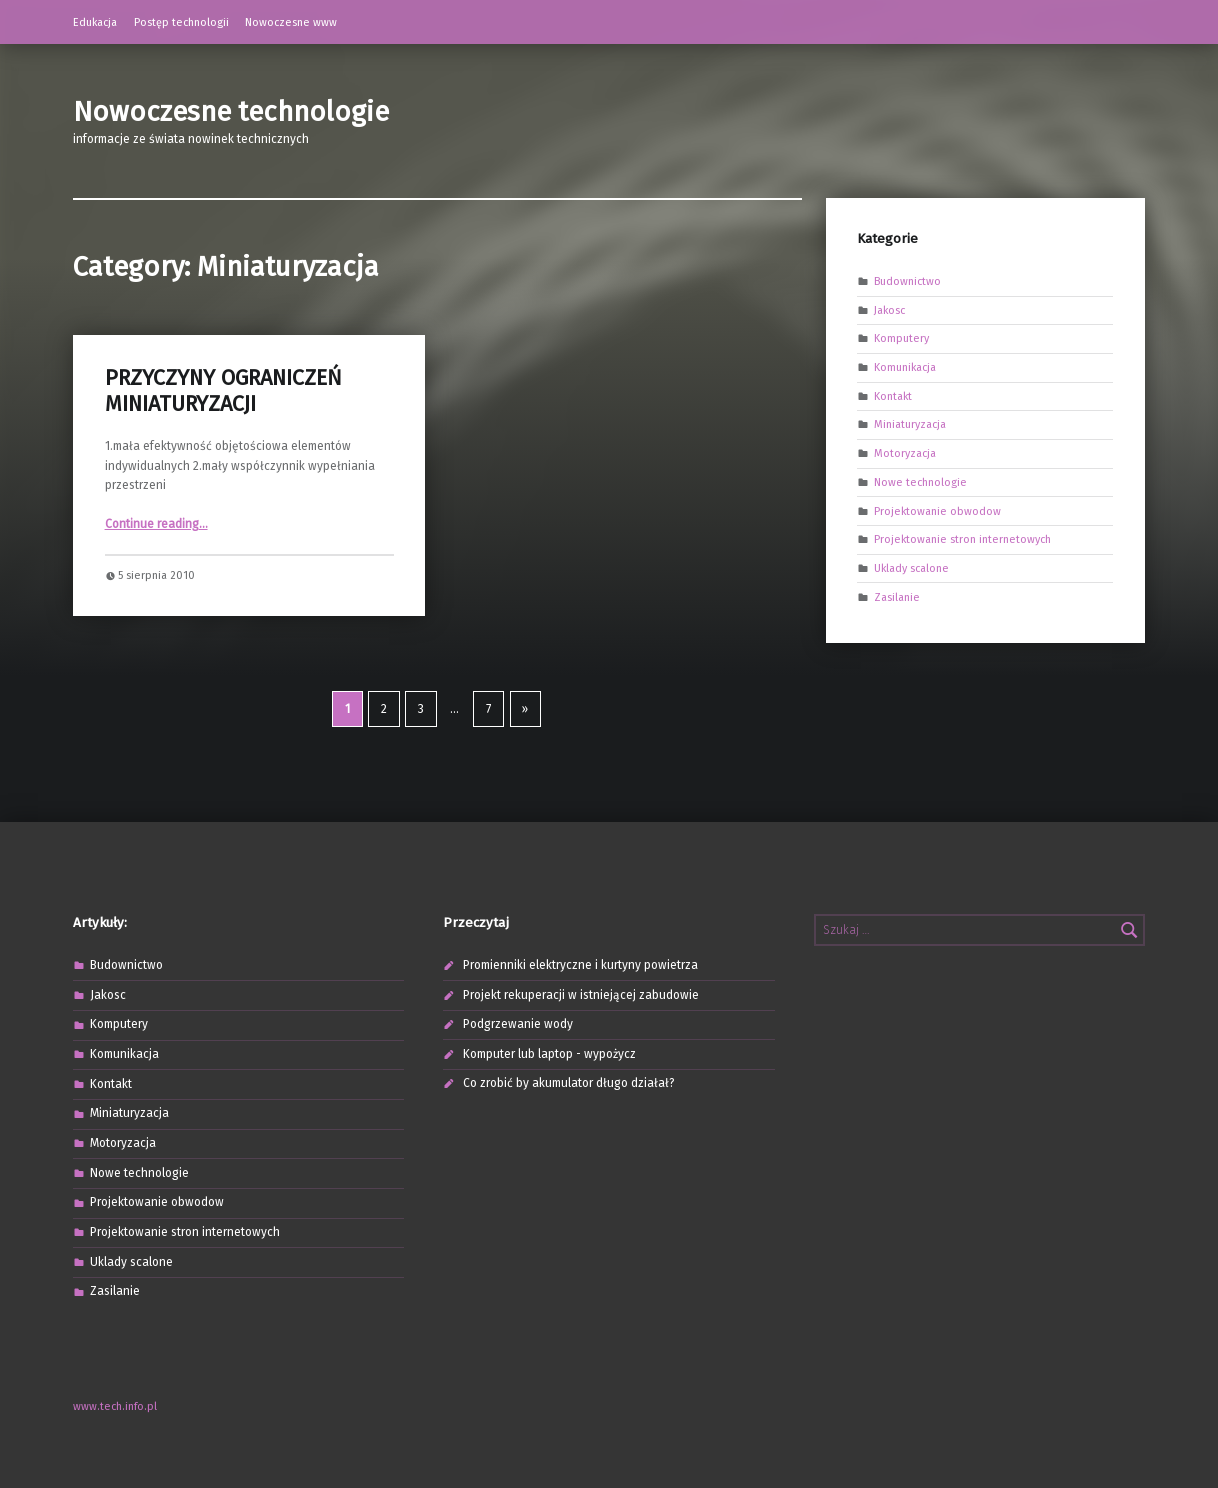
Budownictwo (907, 281)
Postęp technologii (181, 22)
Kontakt (893, 395)
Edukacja (95, 22)
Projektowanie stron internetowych (962, 539)
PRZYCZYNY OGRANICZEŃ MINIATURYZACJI (223, 391)
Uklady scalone (911, 567)
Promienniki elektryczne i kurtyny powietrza (580, 965)
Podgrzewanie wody (518, 1024)
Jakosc (889, 309)
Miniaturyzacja (910, 424)
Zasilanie (897, 596)
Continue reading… (156, 524)
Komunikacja (905, 367)
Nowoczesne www (291, 22)
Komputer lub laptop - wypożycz (549, 1054)
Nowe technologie (920, 481)
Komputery (901, 338)
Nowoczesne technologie (231, 111)
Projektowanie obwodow (937, 510)
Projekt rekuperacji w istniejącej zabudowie (581, 995)
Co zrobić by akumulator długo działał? (569, 1083)
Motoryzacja (905, 453)
